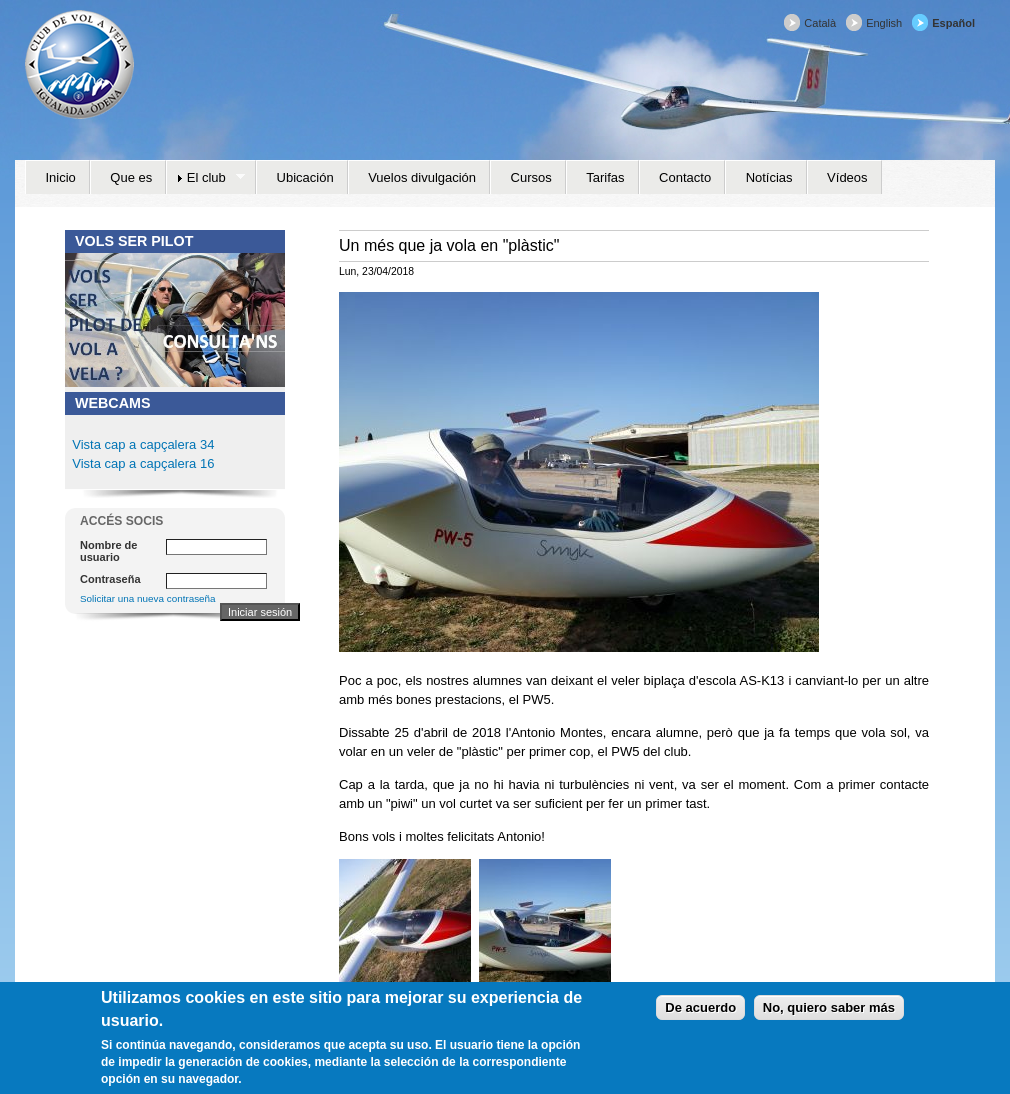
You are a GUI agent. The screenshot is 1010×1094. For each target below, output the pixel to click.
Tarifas (605, 177)
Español (953, 23)
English (884, 23)
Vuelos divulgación (422, 177)
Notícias (769, 177)
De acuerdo (700, 1013)
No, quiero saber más (829, 1013)
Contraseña (110, 579)
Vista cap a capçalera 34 (143, 444)
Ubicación (305, 177)
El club (205, 178)
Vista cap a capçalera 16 (142, 463)
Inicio (61, 177)
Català (820, 23)
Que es (131, 177)
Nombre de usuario (108, 551)
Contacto (685, 177)
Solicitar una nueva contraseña (148, 598)
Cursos (531, 177)
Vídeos (847, 177)
